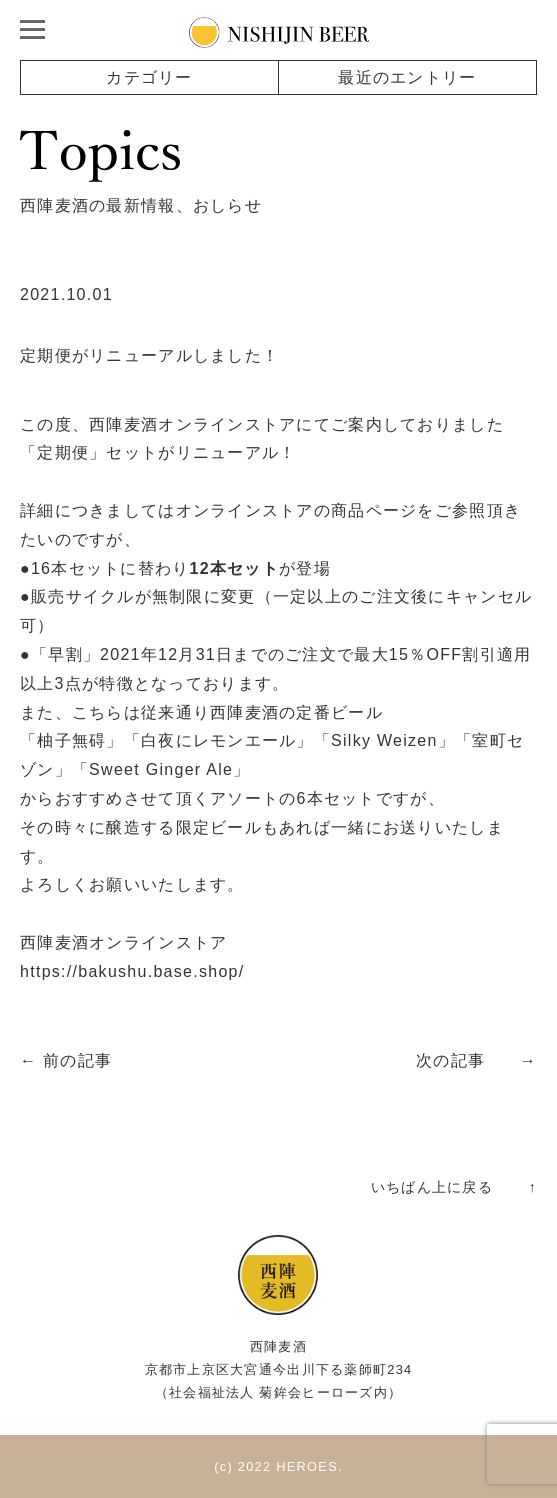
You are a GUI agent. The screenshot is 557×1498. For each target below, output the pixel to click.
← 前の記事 (66, 1060)
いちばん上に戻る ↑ (454, 1187)
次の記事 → (476, 1060)
